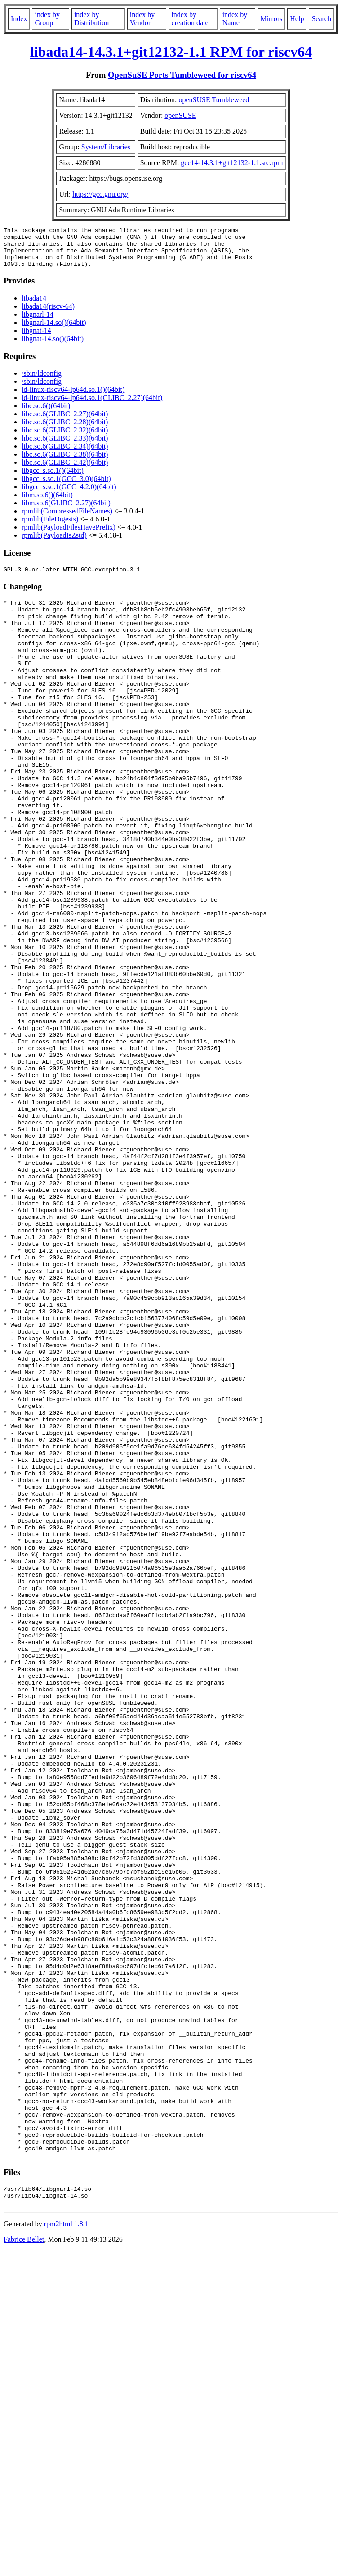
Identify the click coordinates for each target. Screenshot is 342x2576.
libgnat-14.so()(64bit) (53, 347)
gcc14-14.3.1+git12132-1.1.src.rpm (232, 162)
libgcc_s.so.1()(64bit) (53, 478)
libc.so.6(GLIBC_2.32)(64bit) (65, 438)
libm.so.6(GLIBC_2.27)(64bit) (66, 511)
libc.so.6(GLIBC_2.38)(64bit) (65, 462)
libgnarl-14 (37, 322)
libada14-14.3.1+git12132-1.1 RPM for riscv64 (171, 52)
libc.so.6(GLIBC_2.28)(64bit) (65, 430)
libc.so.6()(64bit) (46, 414)
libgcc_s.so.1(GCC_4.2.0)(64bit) (69, 495)
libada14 (34, 306)
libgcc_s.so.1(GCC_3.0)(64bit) (66, 486)
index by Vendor (142, 19)
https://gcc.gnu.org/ (100, 194)
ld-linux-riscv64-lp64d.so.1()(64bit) (73, 397)
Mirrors (271, 18)
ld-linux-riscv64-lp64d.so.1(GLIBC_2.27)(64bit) (92, 405)
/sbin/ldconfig (42, 381)
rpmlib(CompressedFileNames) (67, 519)
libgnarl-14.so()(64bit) (54, 330)
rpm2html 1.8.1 (66, 2549)
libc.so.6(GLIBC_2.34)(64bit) (65, 454)
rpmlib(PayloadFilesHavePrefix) (68, 535)
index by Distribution (91, 19)
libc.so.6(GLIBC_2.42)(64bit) (65, 470)
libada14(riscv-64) (48, 314)
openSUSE (180, 115)
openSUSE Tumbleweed (213, 99)
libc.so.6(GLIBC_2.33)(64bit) (65, 446)
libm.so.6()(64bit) (47, 503)
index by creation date (189, 19)
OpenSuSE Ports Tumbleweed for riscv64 (182, 75)
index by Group (47, 19)
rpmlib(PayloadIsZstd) (54, 543)
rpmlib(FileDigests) (50, 527)
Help (297, 18)
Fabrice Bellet (24, 2564)
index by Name (235, 19)
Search (321, 18)
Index (19, 18)
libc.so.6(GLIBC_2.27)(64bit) (65, 422)
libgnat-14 (36, 338)
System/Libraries (105, 147)
